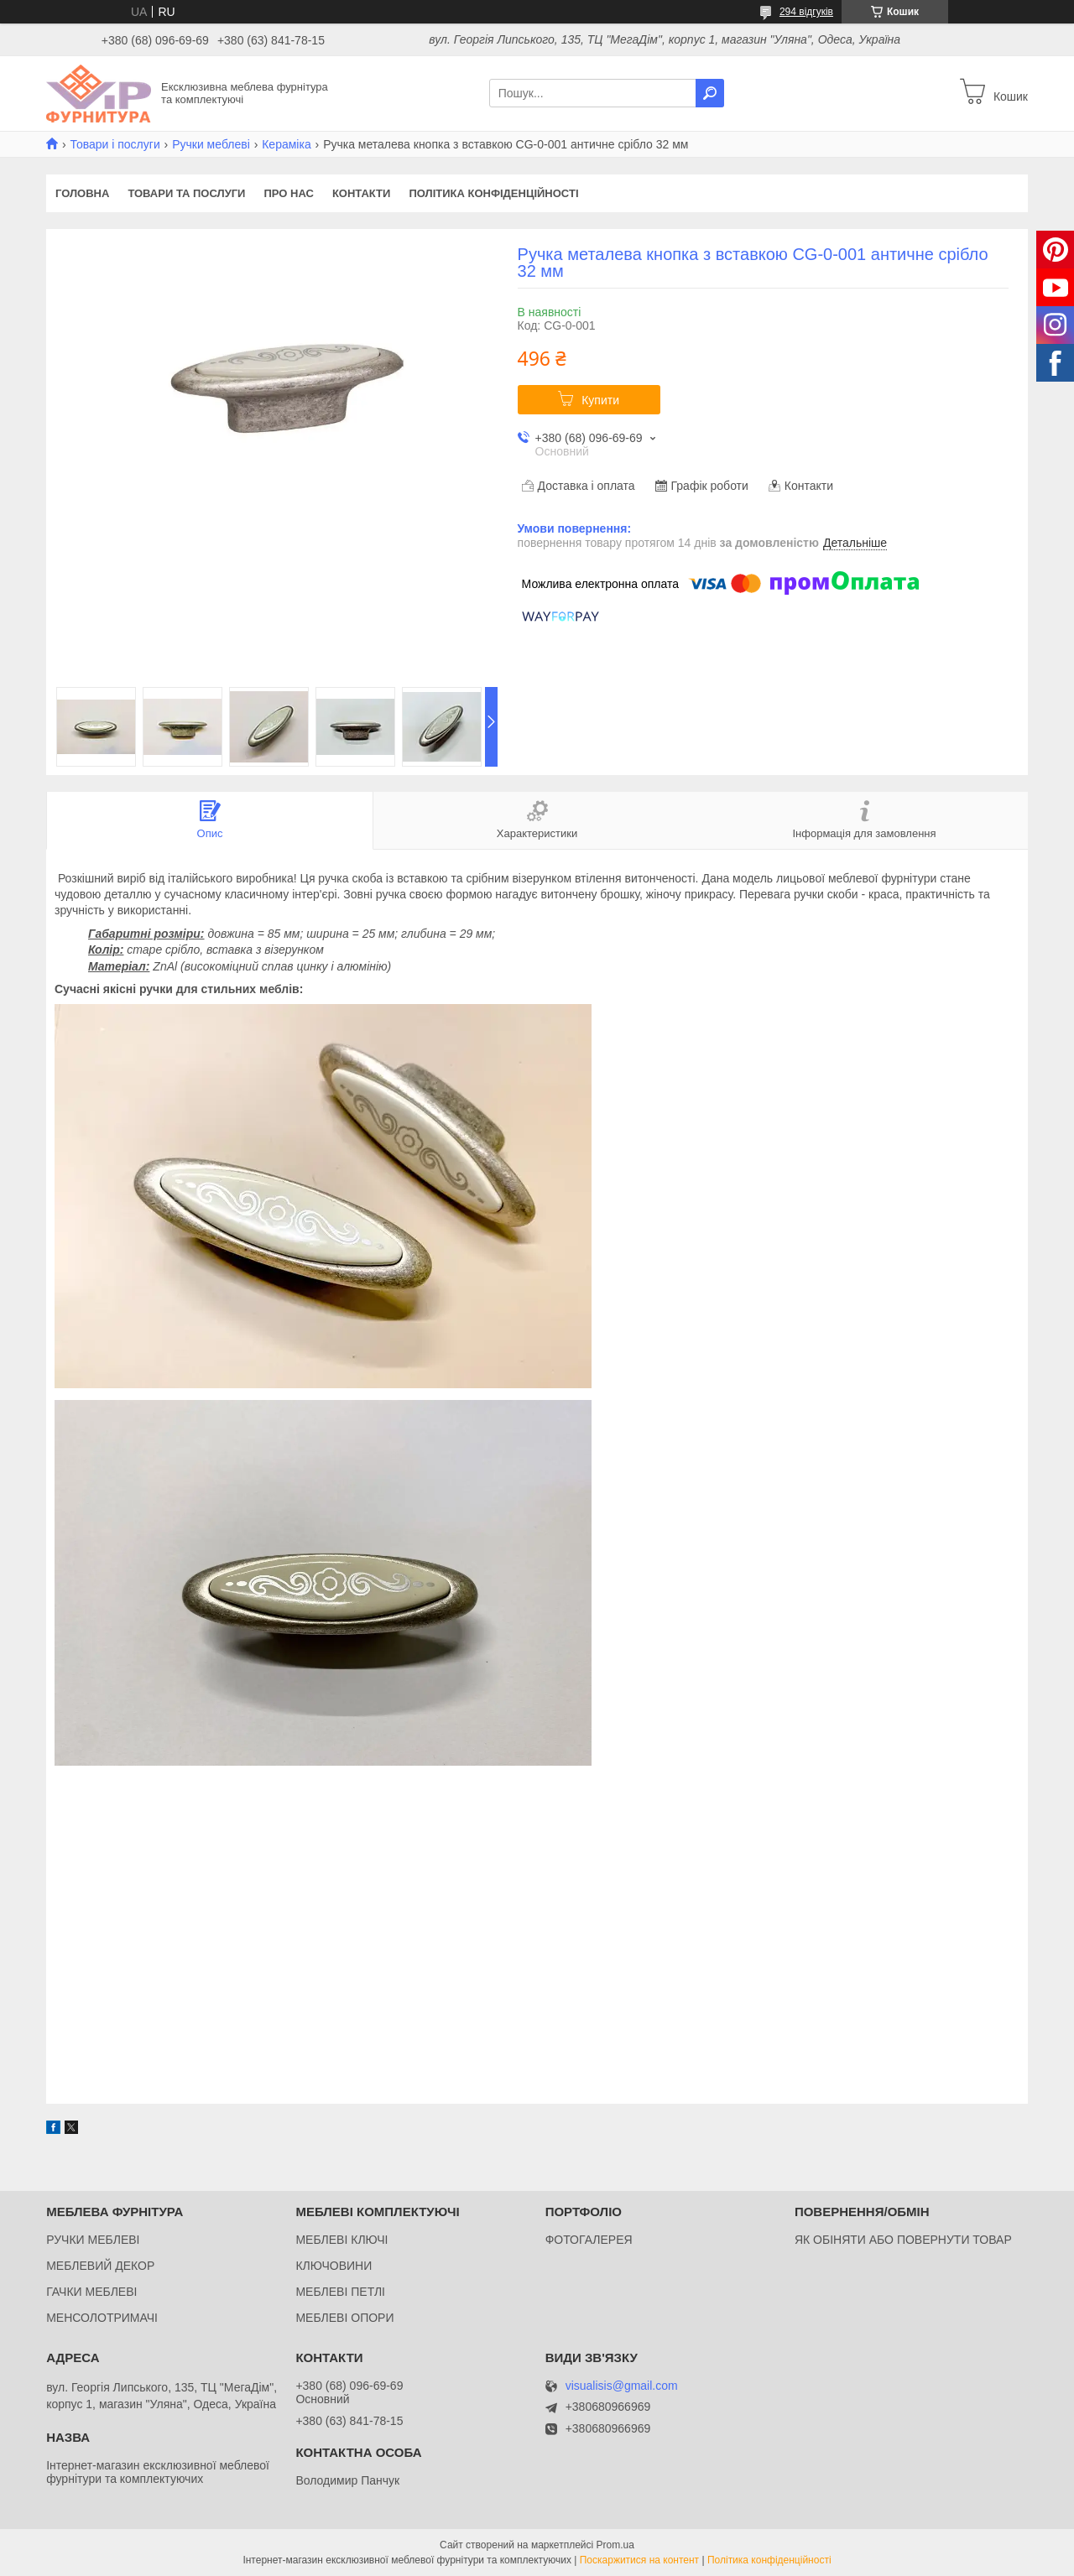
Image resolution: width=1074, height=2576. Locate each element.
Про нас (288, 193)
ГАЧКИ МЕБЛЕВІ (91, 2291)
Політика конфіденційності (493, 193)
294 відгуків (806, 12)
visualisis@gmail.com (622, 2386)
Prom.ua (615, 2545)
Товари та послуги (186, 193)
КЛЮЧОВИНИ (333, 2265)
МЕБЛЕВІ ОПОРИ (344, 2317)
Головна (82, 193)
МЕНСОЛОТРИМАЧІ (102, 2317)
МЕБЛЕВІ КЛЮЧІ (341, 2239)
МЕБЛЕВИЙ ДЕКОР (100, 2265)
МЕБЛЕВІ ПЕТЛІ (340, 2291)
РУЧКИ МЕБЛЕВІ (92, 2239)
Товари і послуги (114, 144)
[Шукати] (710, 93)
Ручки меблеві (211, 144)
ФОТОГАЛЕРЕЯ (589, 2239)
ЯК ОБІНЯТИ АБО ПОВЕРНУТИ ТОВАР (903, 2239)
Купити (600, 400)
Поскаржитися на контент (639, 2560)
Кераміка (286, 144)
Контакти (361, 193)
